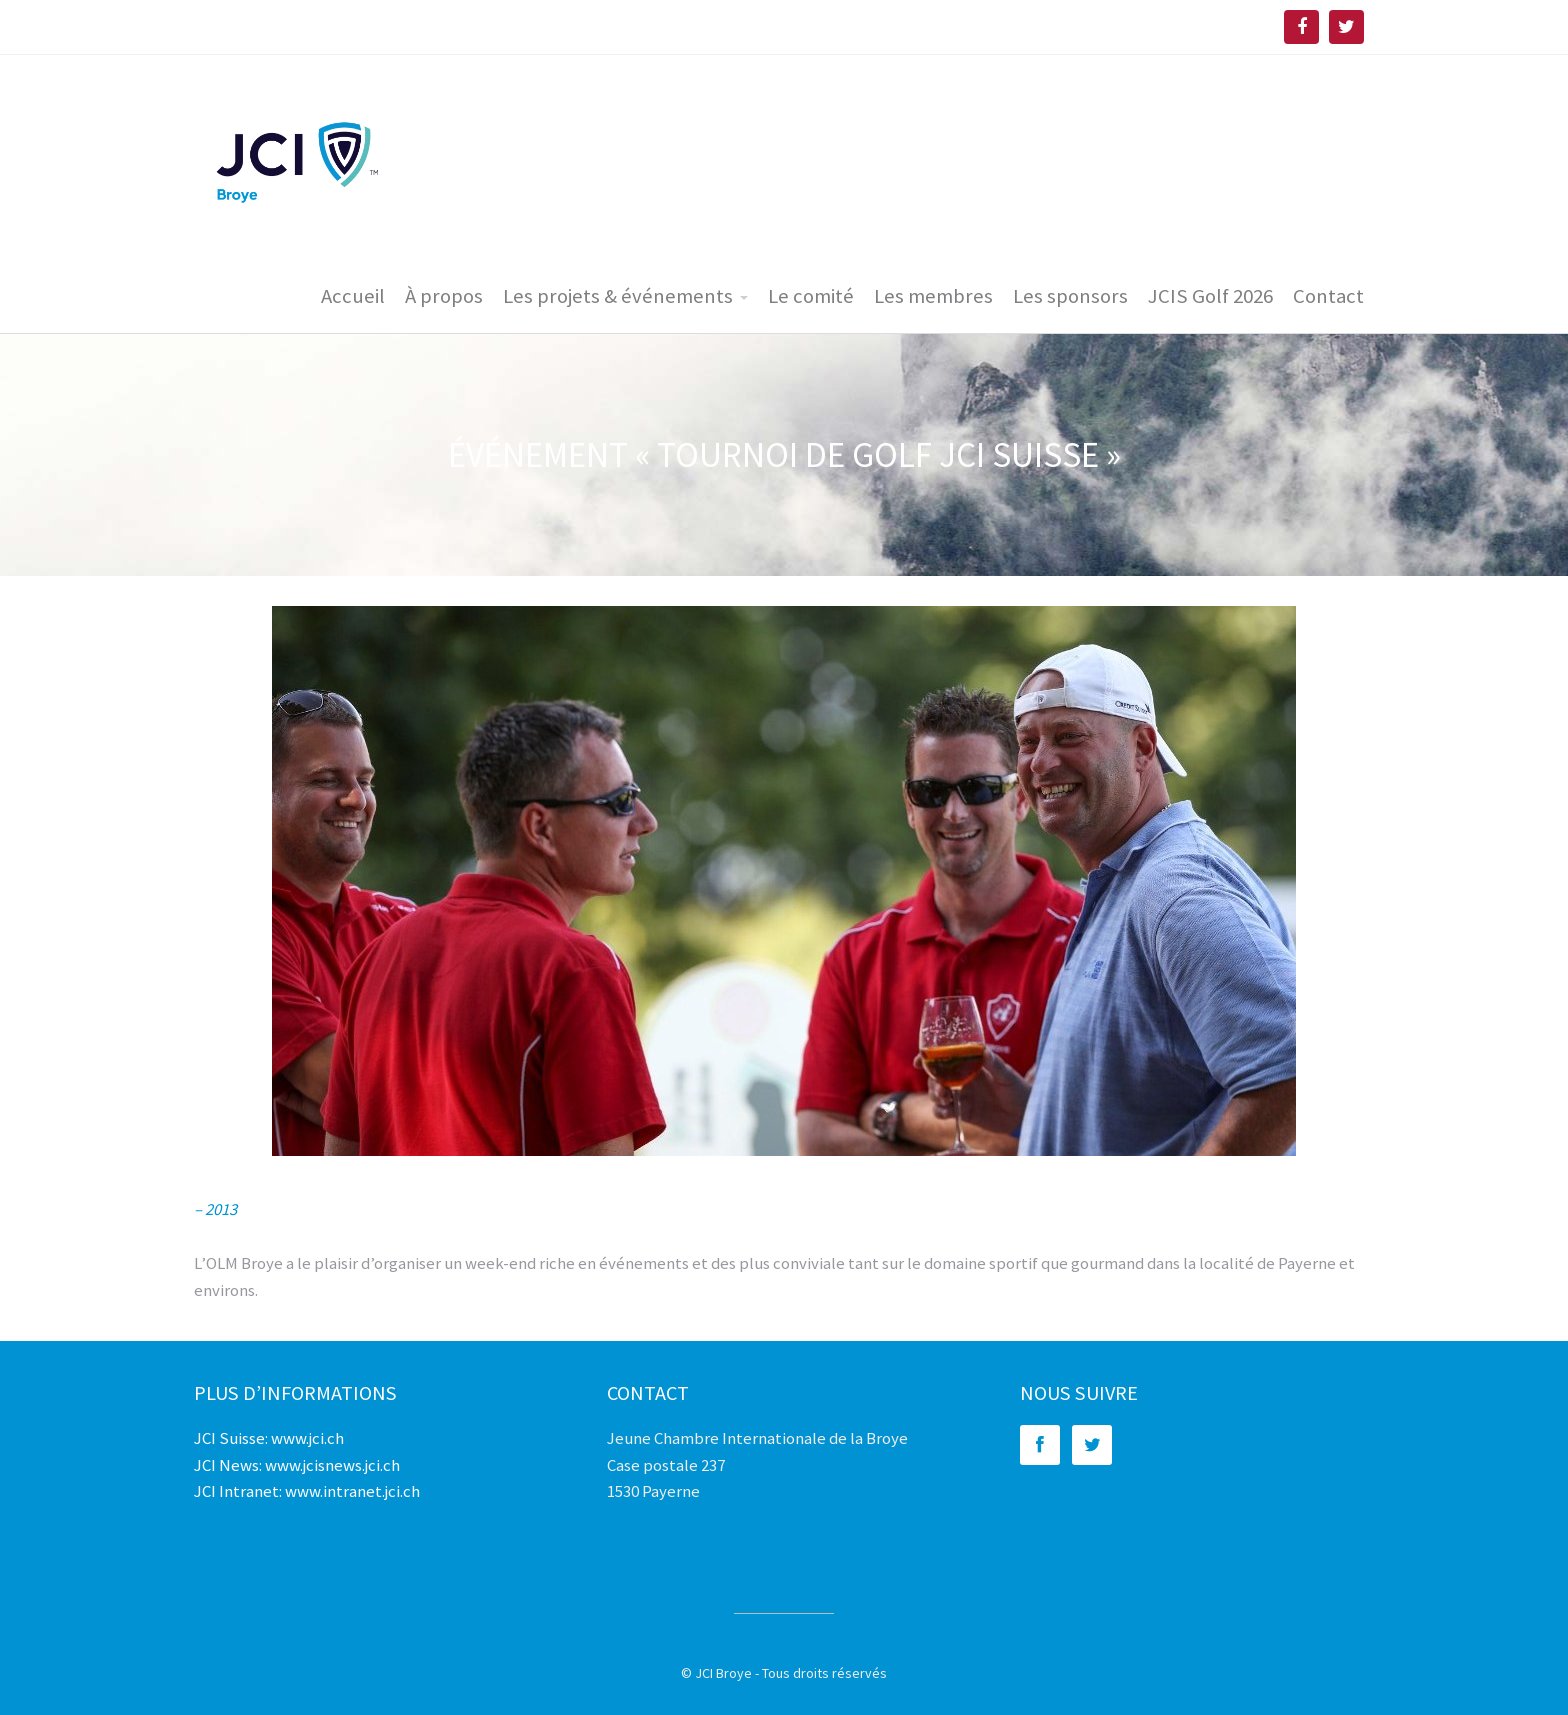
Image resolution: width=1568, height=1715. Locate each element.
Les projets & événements (618, 296)
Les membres (933, 296)
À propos (444, 296)
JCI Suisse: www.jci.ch (269, 1438)
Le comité (811, 296)
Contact (1328, 296)
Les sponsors (1070, 296)
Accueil (353, 296)
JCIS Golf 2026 (1210, 296)
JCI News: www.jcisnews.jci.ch (297, 1465)
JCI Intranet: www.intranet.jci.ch (307, 1491)
